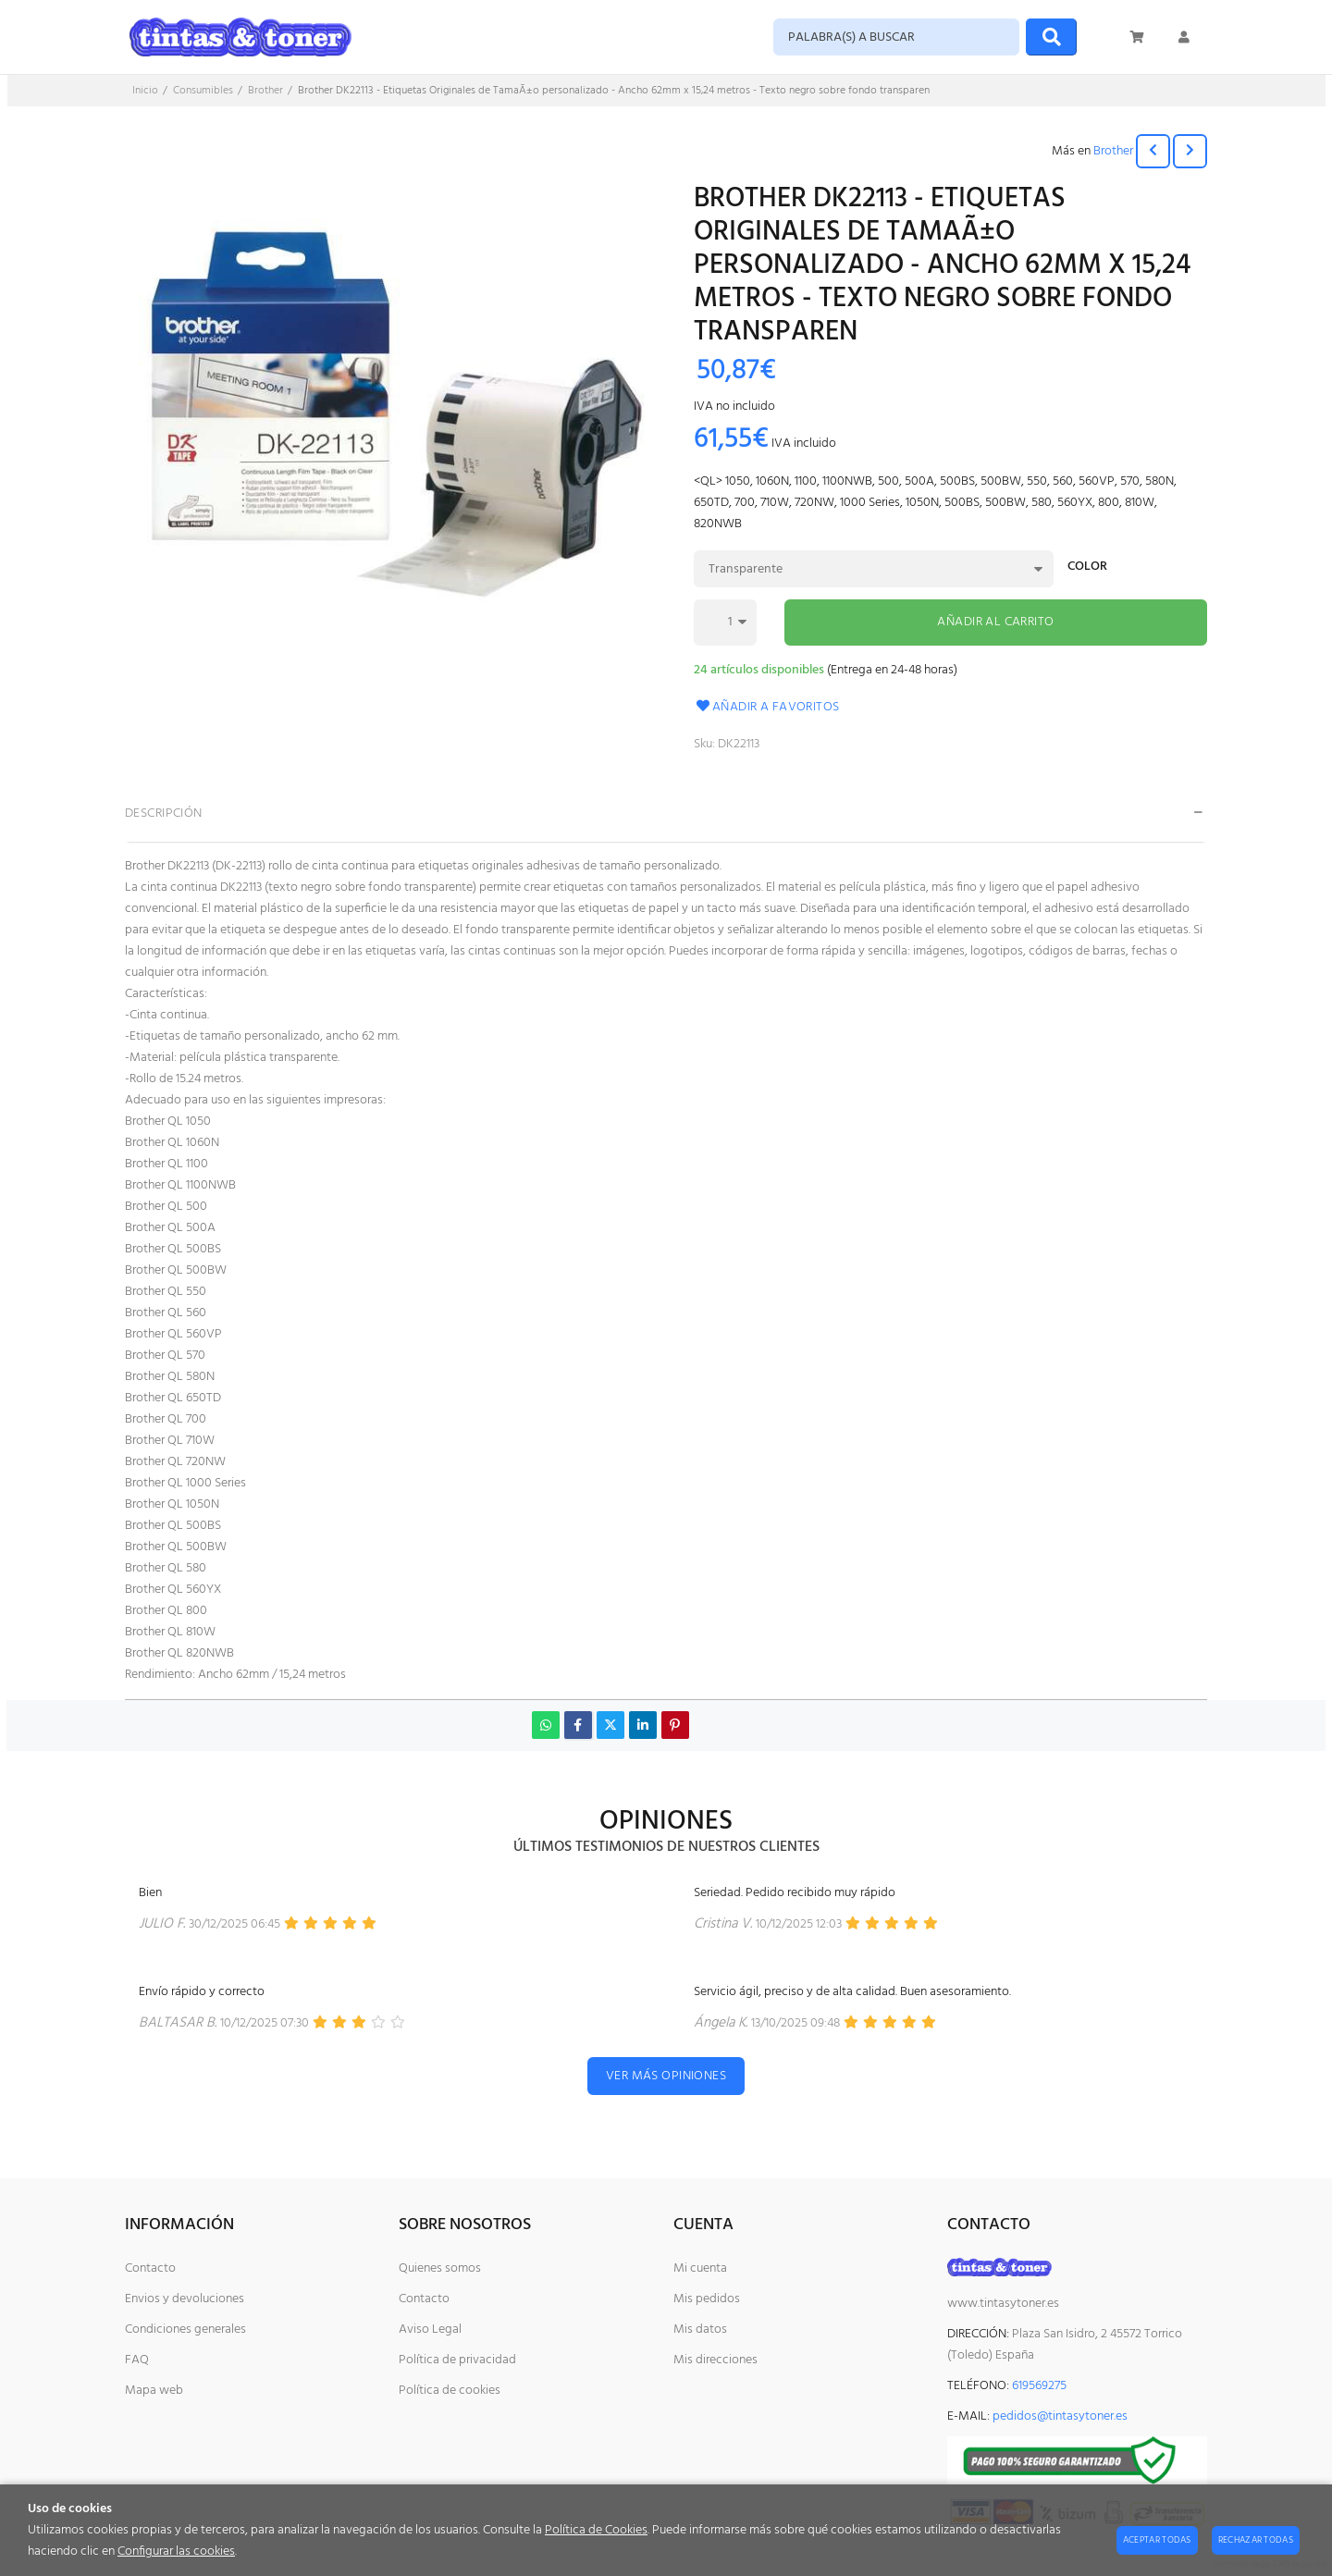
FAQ (137, 2360)
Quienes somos (440, 2268)
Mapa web (154, 2390)
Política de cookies (449, 2390)
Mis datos (700, 2329)
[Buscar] (1051, 36)
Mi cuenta (700, 2268)
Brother (1113, 151)
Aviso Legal (430, 2329)
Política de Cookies (596, 2530)
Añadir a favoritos (767, 707)
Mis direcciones (715, 2360)
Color (1087, 568)
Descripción (164, 813)
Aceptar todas (1157, 2540)
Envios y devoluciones (184, 2299)
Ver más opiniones (666, 2076)
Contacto (150, 2268)
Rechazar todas (1255, 2540)
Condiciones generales (185, 2329)
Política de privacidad (457, 2360)
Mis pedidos (706, 2299)
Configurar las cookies (176, 2551)
